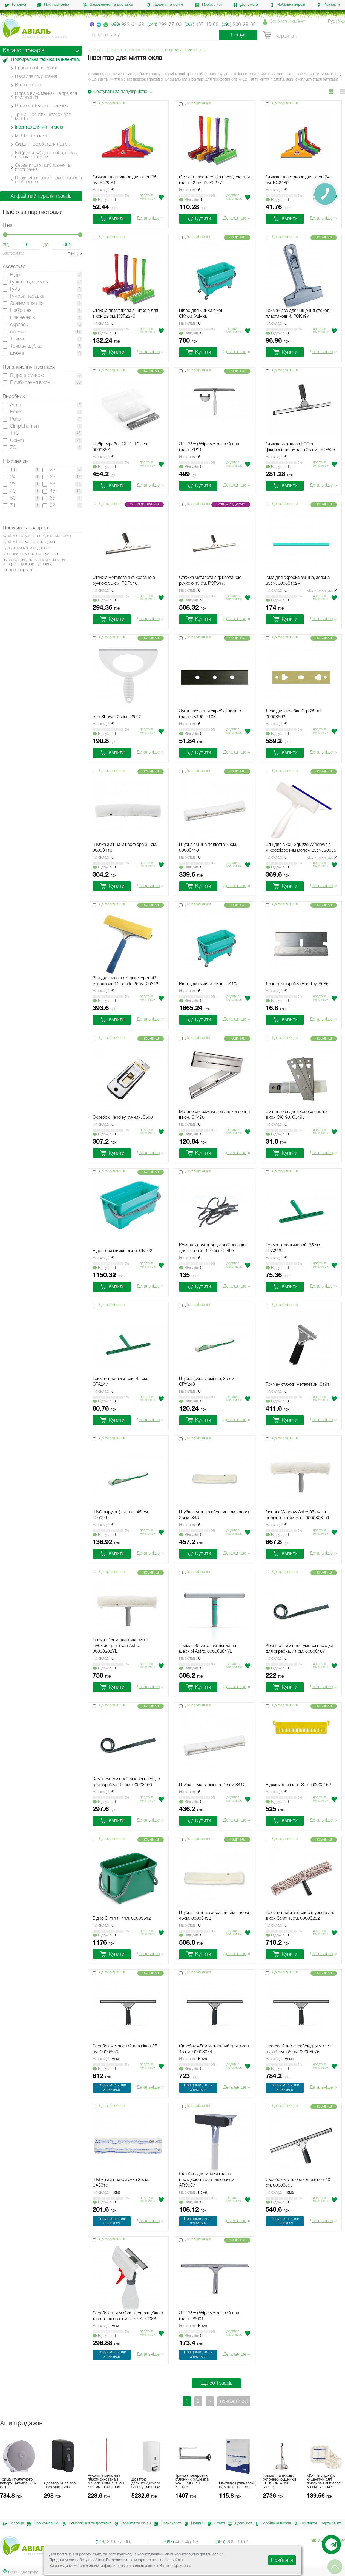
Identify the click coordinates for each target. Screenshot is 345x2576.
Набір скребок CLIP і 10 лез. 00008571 (120, 447)
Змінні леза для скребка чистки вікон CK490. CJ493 (297, 1115)
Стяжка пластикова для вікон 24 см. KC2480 (298, 180)
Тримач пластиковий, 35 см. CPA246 (293, 1248)
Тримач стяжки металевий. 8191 (298, 1385)
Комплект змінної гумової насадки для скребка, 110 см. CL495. (213, 1248)
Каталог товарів (23, 50)
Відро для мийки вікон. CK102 (122, 1251)
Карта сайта (331, 2523)
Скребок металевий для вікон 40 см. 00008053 (298, 2183)
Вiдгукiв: (104, 200)
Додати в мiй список (147, 197)
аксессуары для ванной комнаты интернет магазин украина (34, 562)
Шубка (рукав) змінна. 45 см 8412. (212, 1785)
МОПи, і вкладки (31, 136)
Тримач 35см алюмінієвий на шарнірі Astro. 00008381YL (207, 1649)
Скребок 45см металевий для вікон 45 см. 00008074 (214, 2049)
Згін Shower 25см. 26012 (117, 717)
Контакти (328, 5)
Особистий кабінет (287, 22)
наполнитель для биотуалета (30, 554)
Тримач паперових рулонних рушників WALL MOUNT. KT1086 (192, 2481)
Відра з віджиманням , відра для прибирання (46, 96)
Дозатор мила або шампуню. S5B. (60, 2485)
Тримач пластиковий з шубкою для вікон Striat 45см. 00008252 (300, 1916)
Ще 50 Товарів (216, 2383)
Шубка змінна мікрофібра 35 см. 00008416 (125, 848)
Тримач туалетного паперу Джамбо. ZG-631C (18, 2483)
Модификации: (322, 591)
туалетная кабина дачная (27, 548)
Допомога (245, 5)
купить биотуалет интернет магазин (37, 536)
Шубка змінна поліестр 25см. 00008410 (208, 848)
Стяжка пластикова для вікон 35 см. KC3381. (125, 180)
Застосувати (13, 253)
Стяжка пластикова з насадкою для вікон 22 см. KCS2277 (214, 180)
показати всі (234, 2401)
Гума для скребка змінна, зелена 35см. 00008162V (298, 581)
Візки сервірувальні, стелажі (42, 106)
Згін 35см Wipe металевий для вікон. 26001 (209, 2316)
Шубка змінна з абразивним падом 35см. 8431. (214, 1515)
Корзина (278, 35)
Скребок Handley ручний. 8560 (123, 1118)
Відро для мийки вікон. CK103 (209, 984)
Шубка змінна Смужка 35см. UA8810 (121, 2183)
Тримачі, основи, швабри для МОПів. (43, 117)
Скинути (75, 254)
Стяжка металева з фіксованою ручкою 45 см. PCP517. (210, 581)
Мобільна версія (287, 5)
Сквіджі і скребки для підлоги (43, 144)
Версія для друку (20, 2571)
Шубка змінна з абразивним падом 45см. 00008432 (214, 1916)
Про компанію (53, 5)
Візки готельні (28, 85)
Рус (331, 22)
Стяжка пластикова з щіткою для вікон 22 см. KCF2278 (125, 314)
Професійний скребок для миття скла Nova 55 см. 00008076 (298, 2049)
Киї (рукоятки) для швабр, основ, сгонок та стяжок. (46, 155)
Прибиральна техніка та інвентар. (133, 50)
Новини (193, 2523)
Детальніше (150, 219)
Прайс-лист (208, 5)
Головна (15, 5)
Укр (341, 22)
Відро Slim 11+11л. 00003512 (122, 1919)
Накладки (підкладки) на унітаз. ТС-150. (237, 2485)
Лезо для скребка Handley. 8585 (297, 984)
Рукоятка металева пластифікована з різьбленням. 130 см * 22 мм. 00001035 (106, 2481)
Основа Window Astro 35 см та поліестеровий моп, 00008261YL (298, 1515)
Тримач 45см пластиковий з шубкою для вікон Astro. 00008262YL (120, 1646)
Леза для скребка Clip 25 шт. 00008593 (294, 714)
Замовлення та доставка (108, 5)
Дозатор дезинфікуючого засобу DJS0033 (145, 2483)
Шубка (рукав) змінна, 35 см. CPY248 (207, 1382)
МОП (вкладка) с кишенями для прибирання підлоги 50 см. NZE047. (325, 2481)
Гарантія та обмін (164, 5)
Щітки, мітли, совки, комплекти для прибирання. (48, 180)
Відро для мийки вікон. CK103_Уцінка (202, 314)
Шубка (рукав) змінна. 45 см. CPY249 (121, 1515)
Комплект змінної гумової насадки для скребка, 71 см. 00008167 (299, 1649)
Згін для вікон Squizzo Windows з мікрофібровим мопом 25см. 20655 (301, 848)
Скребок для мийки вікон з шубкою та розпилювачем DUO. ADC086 (128, 2316)
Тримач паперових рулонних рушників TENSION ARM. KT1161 (279, 2481)
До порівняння (112, 103)
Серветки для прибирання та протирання (42, 168)
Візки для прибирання (36, 77)
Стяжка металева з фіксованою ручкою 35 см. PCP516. (124, 581)
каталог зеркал (17, 570)
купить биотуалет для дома (29, 542)
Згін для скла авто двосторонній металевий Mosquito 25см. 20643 (125, 981)
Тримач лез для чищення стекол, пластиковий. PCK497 (298, 314)
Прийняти (282, 2560)
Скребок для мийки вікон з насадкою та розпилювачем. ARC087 (207, 2180)
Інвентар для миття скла (39, 127)
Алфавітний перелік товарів (41, 196)
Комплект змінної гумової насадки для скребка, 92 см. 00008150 (126, 1782)
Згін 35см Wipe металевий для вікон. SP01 (209, 447)
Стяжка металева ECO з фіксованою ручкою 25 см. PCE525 (300, 447)
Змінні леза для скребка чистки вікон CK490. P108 (210, 714)
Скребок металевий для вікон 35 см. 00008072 (125, 2049)
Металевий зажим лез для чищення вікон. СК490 (214, 1115)
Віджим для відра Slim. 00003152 (298, 1785)
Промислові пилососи (36, 68)
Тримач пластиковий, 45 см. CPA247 (120, 1382)
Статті (214, 2523)
